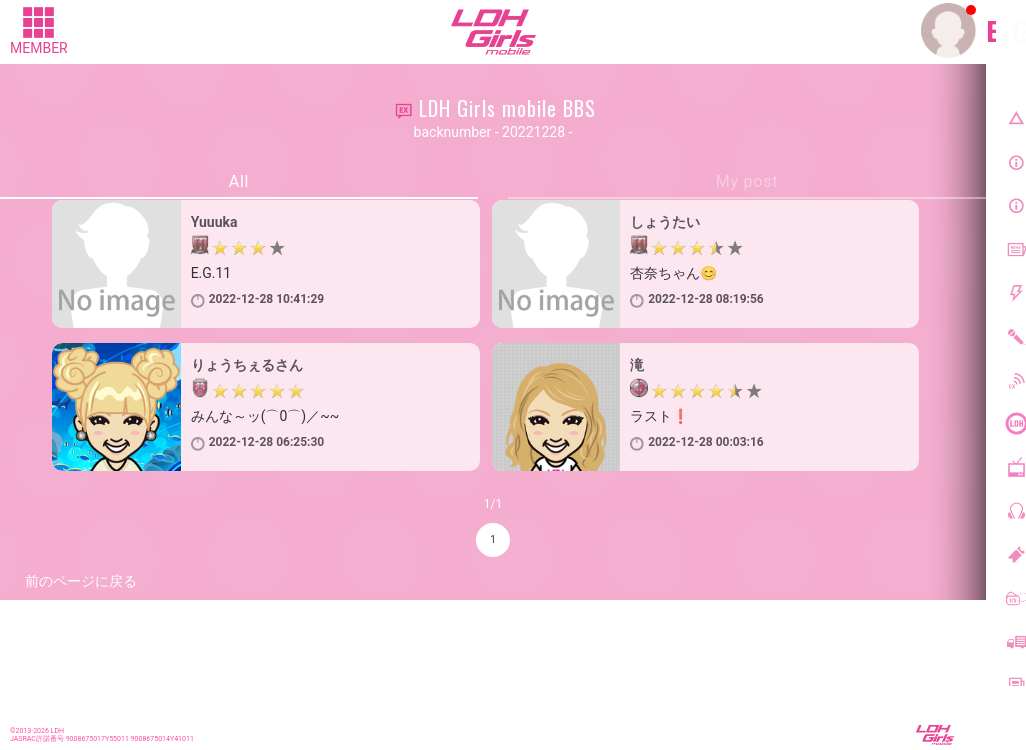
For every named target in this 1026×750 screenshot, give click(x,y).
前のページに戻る (81, 581)
